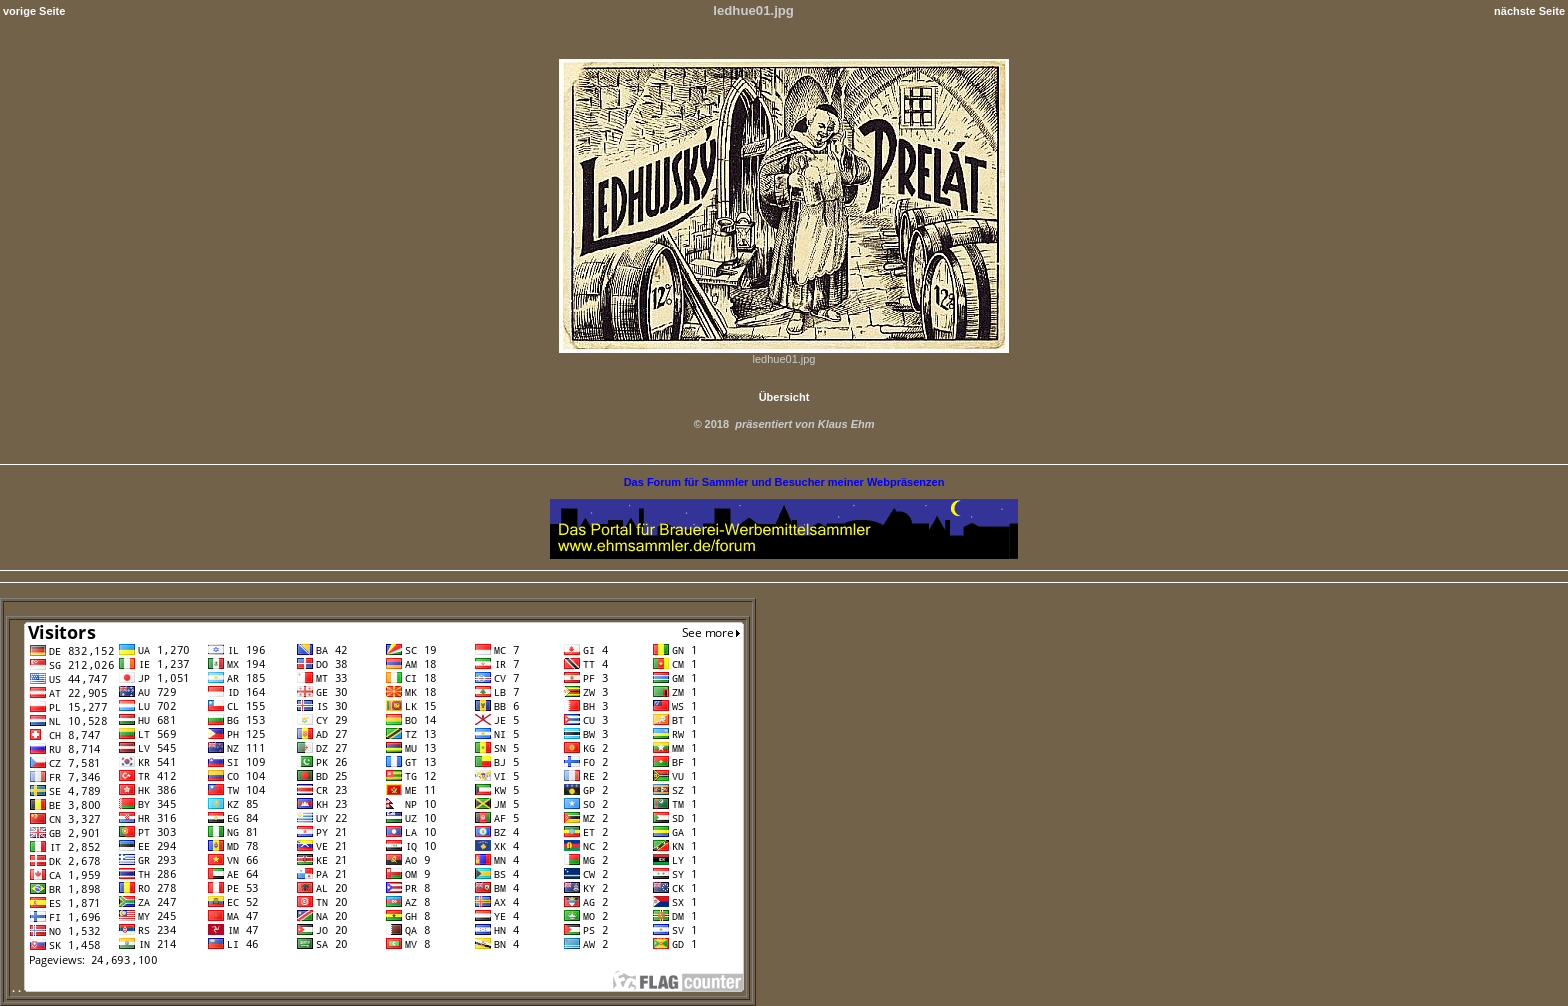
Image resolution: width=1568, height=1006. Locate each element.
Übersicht (784, 397)
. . (378, 988)
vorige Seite (34, 11)
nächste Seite (1529, 11)
